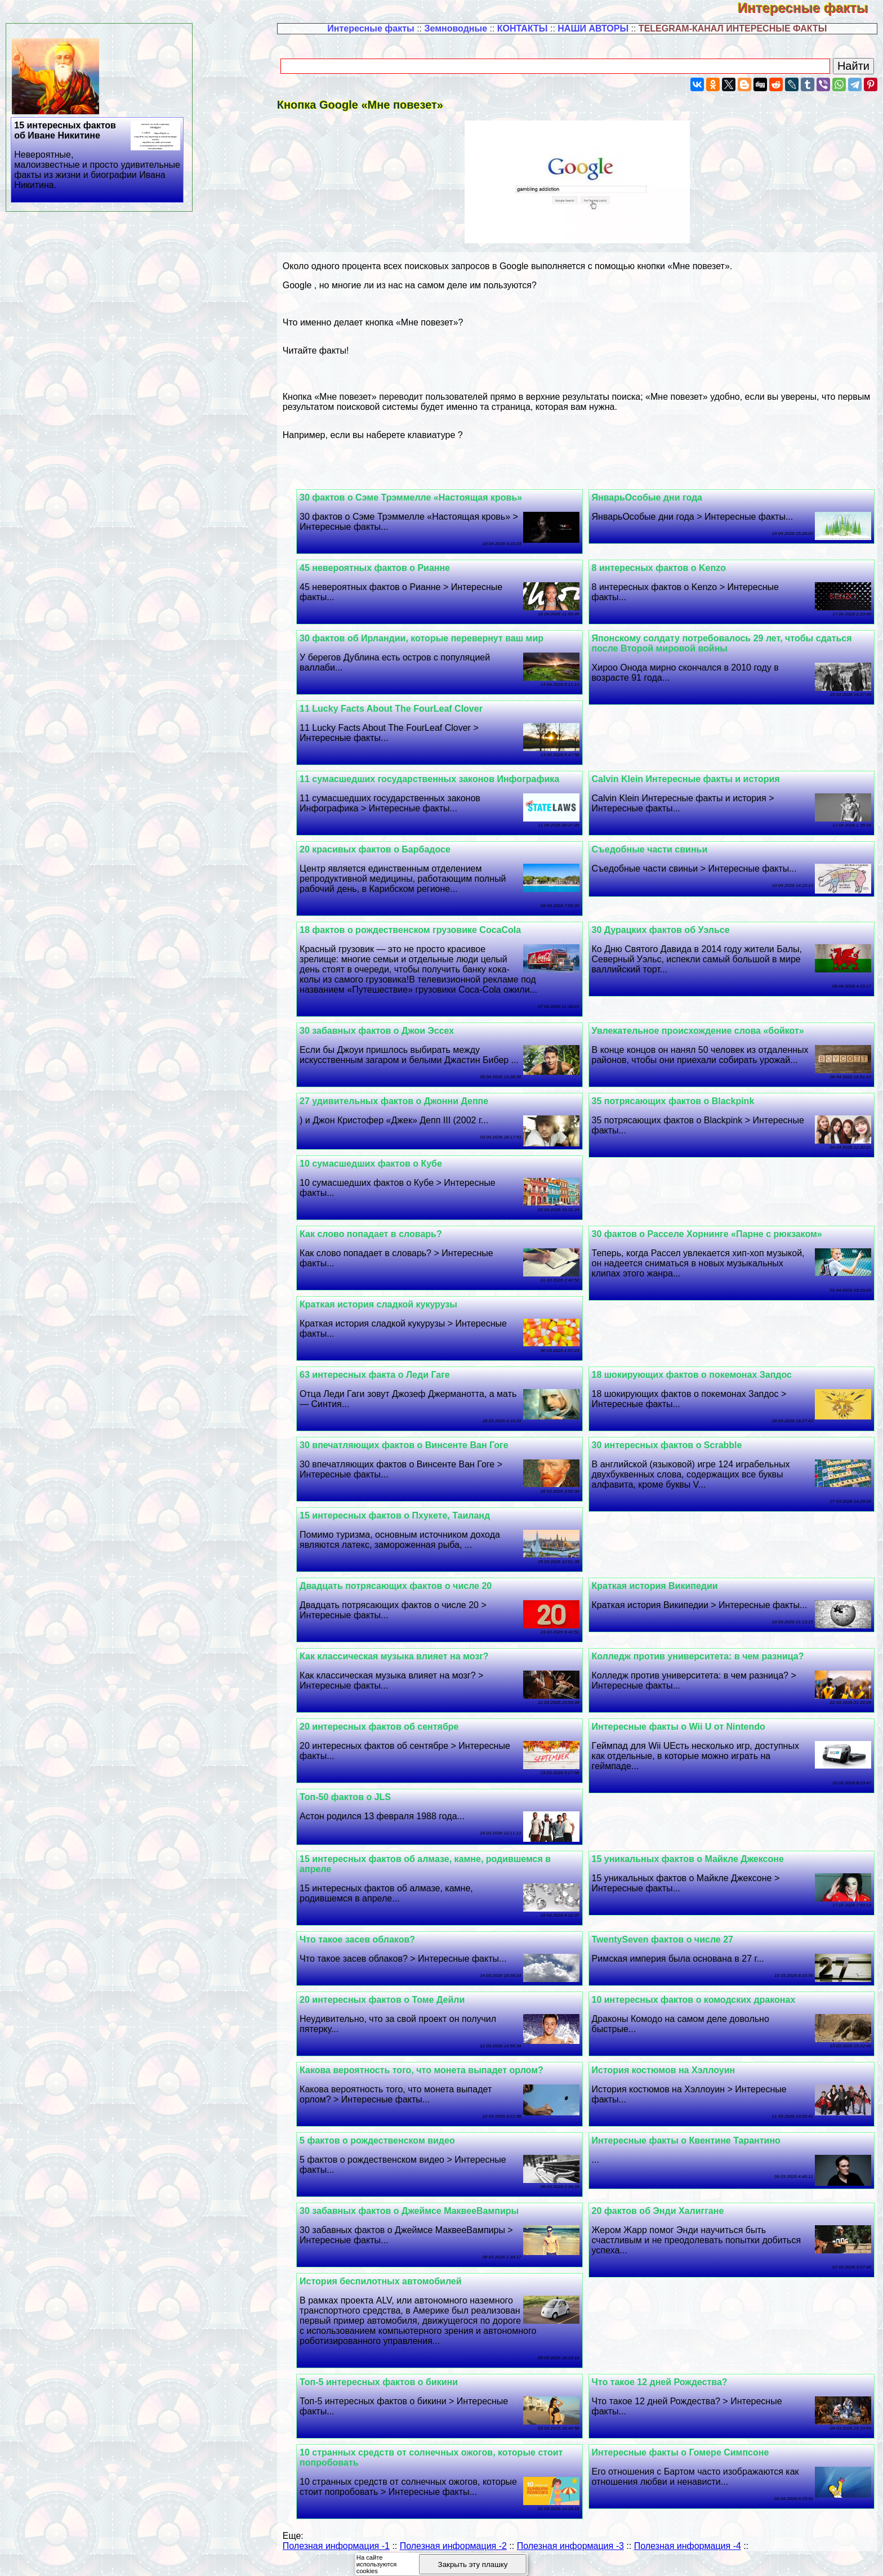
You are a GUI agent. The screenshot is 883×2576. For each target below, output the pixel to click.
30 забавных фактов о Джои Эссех (388, 1030)
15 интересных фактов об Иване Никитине (98, 155)
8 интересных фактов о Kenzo (664, 568)
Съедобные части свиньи (655, 849)
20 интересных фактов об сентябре (390, 1737)
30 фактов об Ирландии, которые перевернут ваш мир (433, 638)
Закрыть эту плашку (473, 2564)
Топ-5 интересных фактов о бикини (390, 2392)
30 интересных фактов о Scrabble (672, 1455)
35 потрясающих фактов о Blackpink (678, 1111)
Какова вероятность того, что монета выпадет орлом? (433, 2080)
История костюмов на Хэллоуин (669, 2080)
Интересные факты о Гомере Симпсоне (686, 2462)
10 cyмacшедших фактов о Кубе (382, 1173)
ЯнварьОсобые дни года (652, 497)
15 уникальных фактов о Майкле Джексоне (693, 1869)
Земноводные (455, 28)
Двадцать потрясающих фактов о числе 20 (407, 1596)
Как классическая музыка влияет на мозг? (406, 1666)
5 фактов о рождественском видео (389, 2150)
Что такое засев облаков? (369, 1949)
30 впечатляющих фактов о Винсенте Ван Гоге (415, 1455)
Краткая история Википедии (660, 1596)
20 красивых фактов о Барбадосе (386, 849)
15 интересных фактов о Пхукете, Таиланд (406, 1525)
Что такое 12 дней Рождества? (665, 2392)
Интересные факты (810, 7)
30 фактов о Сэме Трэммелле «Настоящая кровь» (422, 497)
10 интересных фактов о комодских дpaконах (699, 2010)
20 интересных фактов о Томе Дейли (393, 2010)
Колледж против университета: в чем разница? (703, 1666)
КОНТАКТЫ (522, 28)
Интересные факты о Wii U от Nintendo (684, 1737)
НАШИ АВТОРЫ (593, 28)
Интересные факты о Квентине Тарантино (691, 2150)
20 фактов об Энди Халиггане (663, 2221)
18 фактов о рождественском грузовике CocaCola (422, 930)
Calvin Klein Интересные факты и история (691, 779)
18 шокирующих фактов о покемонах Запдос (697, 1385)
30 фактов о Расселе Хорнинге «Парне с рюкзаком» (712, 1244)
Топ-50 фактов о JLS (357, 1807)
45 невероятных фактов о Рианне (386, 568)
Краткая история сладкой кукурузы (390, 1314)
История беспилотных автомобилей (392, 2291)
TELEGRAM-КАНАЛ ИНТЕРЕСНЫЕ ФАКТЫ (733, 28)
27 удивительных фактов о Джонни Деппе (405, 1111)
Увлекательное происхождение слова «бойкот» (703, 1030)
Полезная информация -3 (570, 2556)
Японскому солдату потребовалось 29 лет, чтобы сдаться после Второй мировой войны (727, 643)
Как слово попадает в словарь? (382, 1244)
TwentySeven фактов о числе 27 (668, 1949)
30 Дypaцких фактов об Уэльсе (666, 930)
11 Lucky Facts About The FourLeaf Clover (402, 708)
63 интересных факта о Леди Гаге (386, 1385)
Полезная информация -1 (336, 2556)
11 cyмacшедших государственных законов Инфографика (441, 779)
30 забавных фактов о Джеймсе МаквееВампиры (420, 2221)
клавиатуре (432, 435)
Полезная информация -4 (687, 2556)
